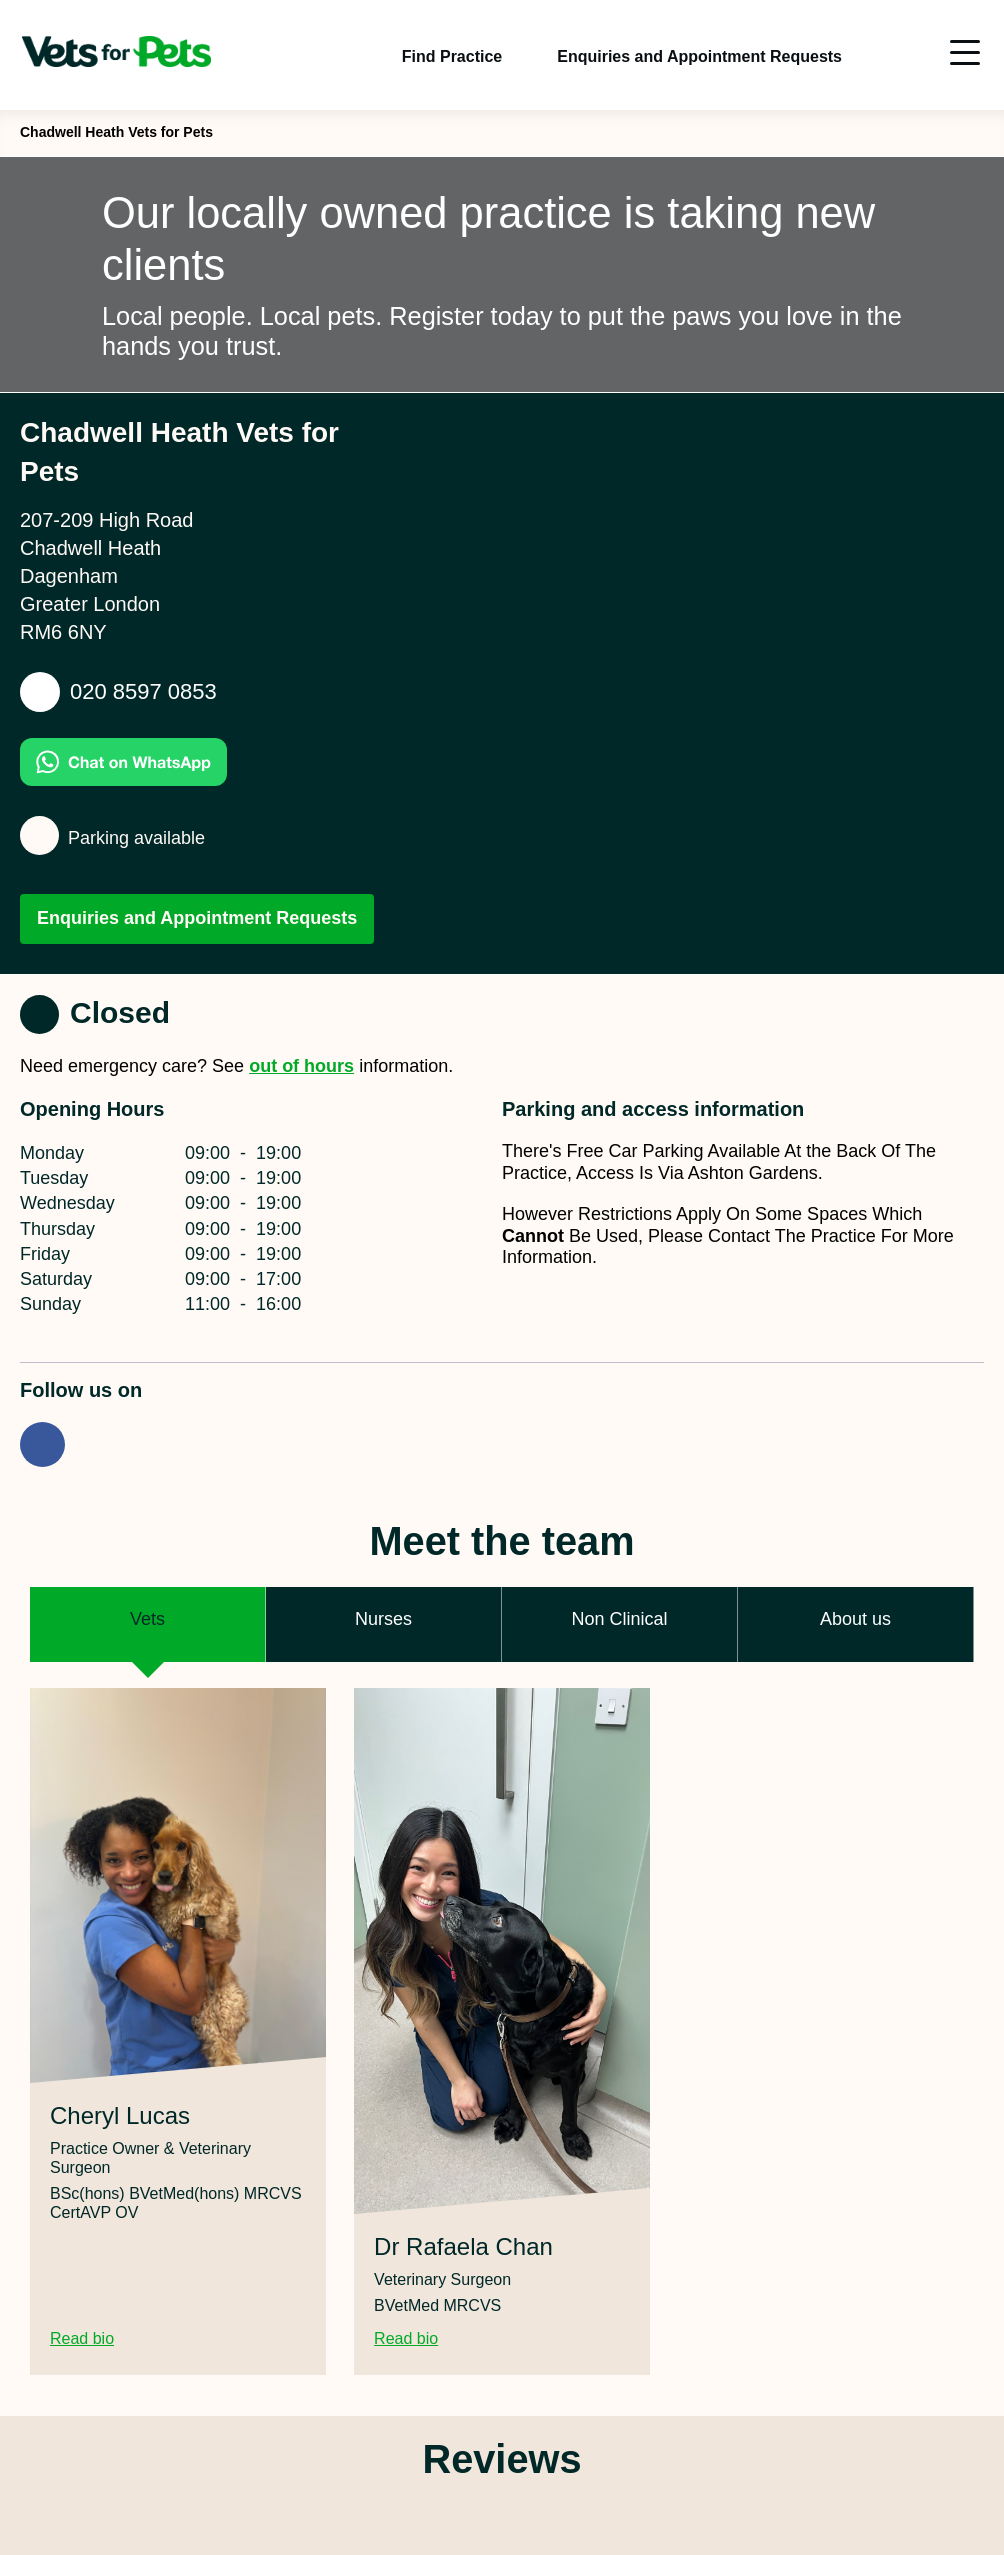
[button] (147, 1624)
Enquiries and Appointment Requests (197, 918)
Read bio (94, 2339)
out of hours (301, 1066)
